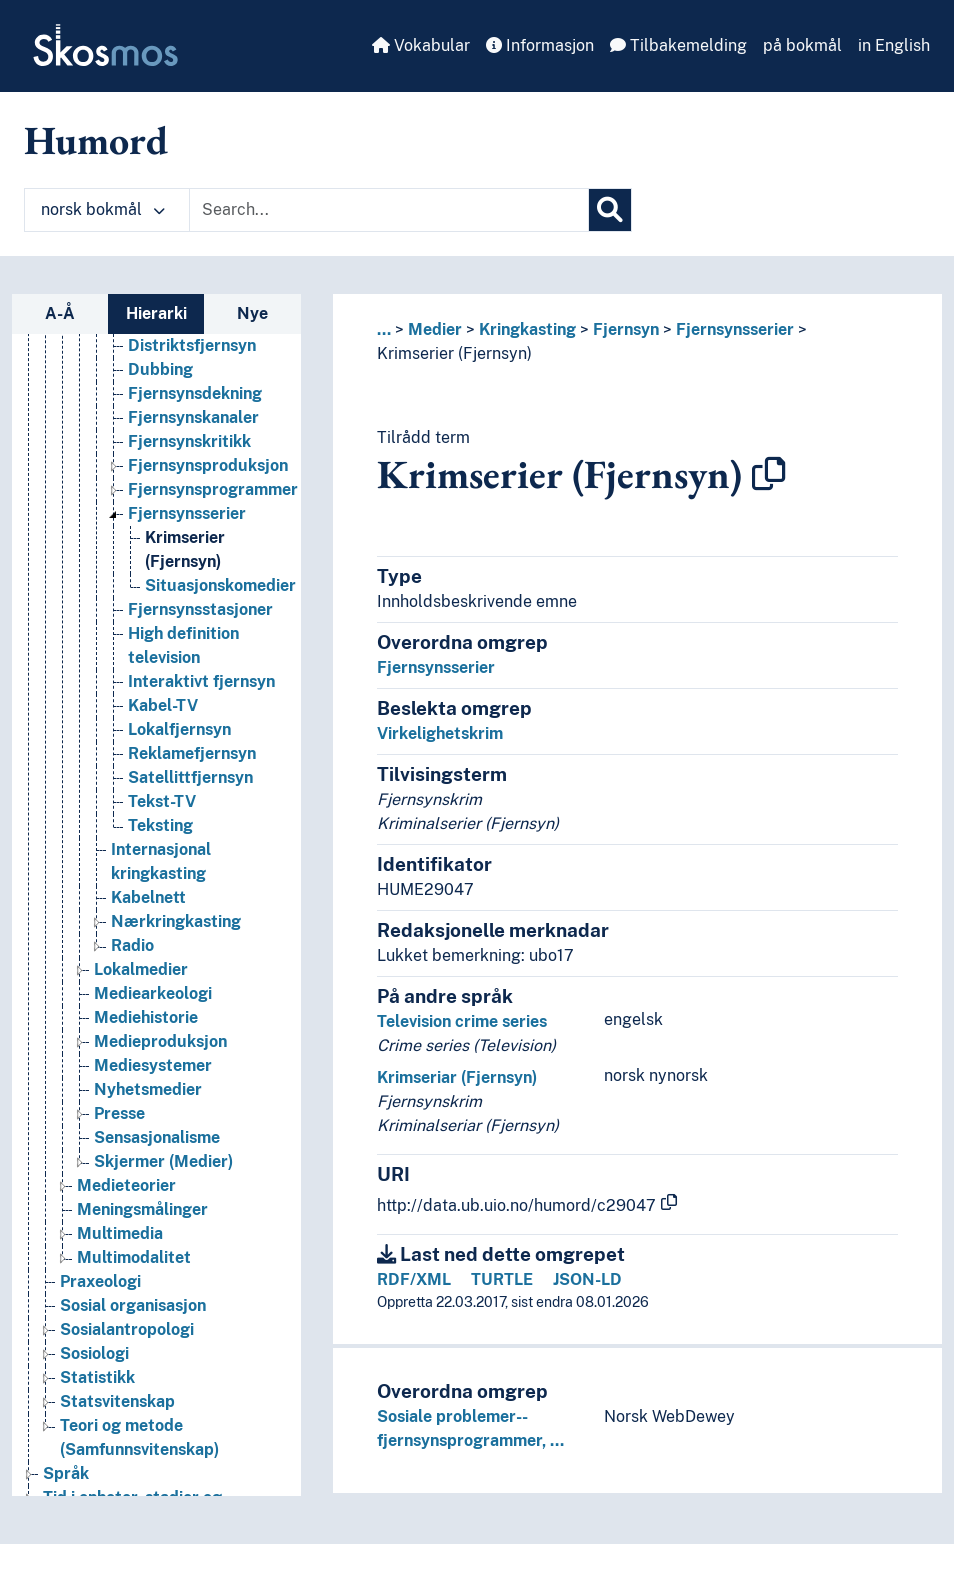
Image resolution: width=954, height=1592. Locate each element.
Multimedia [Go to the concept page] (120, 1233)
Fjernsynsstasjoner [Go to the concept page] (200, 609)
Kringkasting (527, 329)
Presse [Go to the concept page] (119, 1113)
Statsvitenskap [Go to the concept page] (117, 1401)
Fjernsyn (626, 329)
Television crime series (462, 1021)
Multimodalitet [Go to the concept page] (134, 1257)
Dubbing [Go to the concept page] (160, 369)
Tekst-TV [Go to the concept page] (162, 801)
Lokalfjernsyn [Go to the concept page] (179, 729)
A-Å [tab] (60, 313)
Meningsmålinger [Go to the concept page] (142, 1209)
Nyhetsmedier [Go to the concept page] (148, 1089)
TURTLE (502, 1279)
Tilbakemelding (678, 45)
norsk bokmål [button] (103, 209)
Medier (435, 329)
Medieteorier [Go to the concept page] (126, 1185)
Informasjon (540, 45)
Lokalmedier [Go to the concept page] (141, 969)
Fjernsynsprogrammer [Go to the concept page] (213, 489)
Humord (96, 140)
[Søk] (610, 210)
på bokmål (802, 45)
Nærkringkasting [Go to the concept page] (176, 921)
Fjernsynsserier (735, 329)
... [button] (384, 329)
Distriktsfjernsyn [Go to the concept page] (192, 345)
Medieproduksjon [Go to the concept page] (160, 1041)
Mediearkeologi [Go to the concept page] (153, 993)
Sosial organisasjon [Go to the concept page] (133, 1305)
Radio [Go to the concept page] (132, 945)
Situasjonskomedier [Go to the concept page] (220, 585)
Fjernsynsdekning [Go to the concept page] (195, 393)
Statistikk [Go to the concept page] (97, 1377)
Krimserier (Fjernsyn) (454, 353)
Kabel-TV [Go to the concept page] (163, 705)
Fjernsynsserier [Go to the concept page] (187, 513)
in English (894, 45)
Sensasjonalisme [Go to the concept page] (157, 1137)
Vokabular (421, 45)
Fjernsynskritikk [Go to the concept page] (189, 441)
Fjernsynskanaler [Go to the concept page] (193, 417)
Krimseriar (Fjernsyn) (457, 1077)
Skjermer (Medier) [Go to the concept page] (163, 1161)
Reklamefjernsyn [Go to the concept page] (192, 753)
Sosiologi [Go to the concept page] (94, 1353)
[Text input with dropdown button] (389, 210)
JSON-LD (587, 1279)
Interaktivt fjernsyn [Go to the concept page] (201, 681)
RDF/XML (414, 1279)
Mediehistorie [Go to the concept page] (146, 1017)
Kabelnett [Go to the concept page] (148, 897)
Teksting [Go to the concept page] (160, 825)
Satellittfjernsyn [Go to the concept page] (190, 777)
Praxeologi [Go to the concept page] (100, 1281)
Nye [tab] (252, 313)
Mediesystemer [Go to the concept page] (153, 1065)
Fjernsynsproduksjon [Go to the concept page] (208, 465)
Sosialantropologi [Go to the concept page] (127, 1329)
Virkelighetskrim (440, 733)
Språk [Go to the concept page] (66, 1473)
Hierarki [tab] (156, 313)
